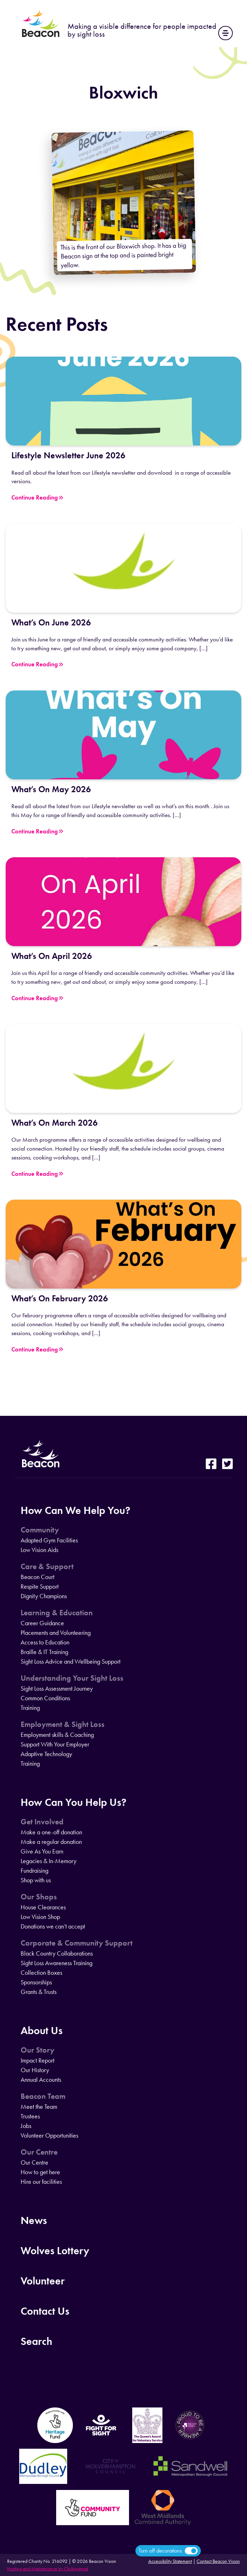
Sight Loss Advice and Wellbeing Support (70, 1661)
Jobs (26, 2126)
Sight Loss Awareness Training (56, 1963)
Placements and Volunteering (56, 1633)
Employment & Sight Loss (62, 1724)
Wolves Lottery (55, 2250)
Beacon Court (37, 1577)
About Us (42, 2030)
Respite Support (40, 1586)
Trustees (30, 2116)
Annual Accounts (41, 2079)
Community (40, 1530)
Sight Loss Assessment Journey (57, 1688)
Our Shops (39, 1897)
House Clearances (43, 1907)
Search (36, 2341)
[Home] (41, 36)
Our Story (37, 2050)
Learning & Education (57, 1613)
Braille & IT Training (44, 1652)
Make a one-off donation (51, 1832)
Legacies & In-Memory (48, 1861)
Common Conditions (45, 1698)
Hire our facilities (41, 2181)
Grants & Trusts (39, 1992)
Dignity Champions (44, 1596)
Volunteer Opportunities (49, 2135)
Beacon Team (43, 2096)
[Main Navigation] (225, 33)
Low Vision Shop (40, 1917)
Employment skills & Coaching (57, 1735)
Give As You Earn (42, 1851)
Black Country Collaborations (57, 1953)
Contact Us (45, 2311)
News (34, 2220)
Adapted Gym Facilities (49, 1540)
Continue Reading (37, 498)
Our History (35, 2070)
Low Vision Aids (39, 1550)
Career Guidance (42, 1623)
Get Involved (42, 1822)
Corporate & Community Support (77, 1943)
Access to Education (45, 1642)
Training (30, 1708)
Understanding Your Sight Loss (72, 1678)
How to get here (40, 2172)
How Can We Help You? (75, 1510)
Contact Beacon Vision (218, 2561)
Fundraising (34, 1870)
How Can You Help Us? (74, 1802)
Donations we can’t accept (53, 1926)
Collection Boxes (41, 1972)
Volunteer (43, 2280)
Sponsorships (36, 1982)
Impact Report (37, 2060)
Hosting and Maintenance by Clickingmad (47, 2569)
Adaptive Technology (46, 1754)
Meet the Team (39, 2106)
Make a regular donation (51, 1842)
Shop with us (36, 1880)
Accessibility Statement (170, 2561)
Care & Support (47, 1566)
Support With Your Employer (55, 1744)
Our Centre (39, 2152)
